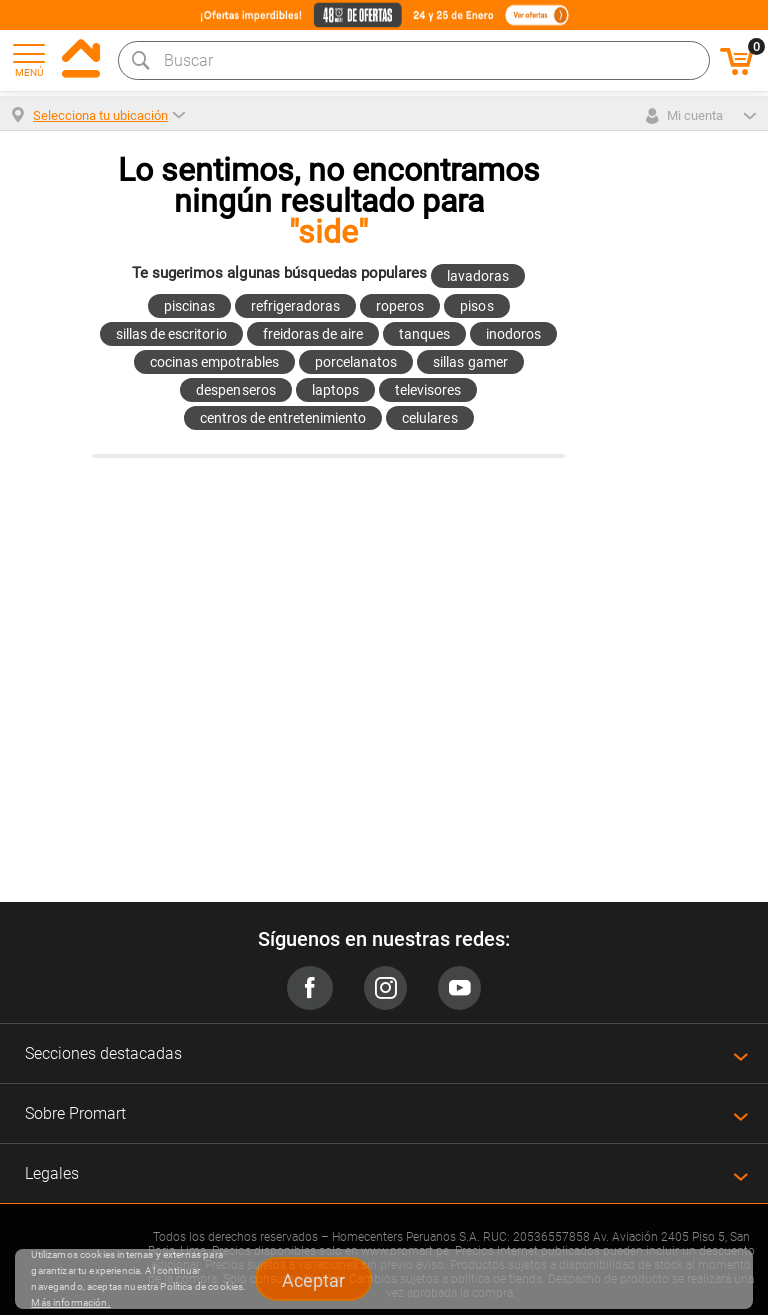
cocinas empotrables (214, 362)
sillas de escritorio (171, 334)
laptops (335, 390)
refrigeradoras (295, 306)
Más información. (70, 1302)
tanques (424, 334)
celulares (429, 418)
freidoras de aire (313, 334)
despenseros (235, 390)
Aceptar (313, 1280)
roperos (400, 306)
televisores (428, 390)
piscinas (189, 306)
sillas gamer (470, 362)
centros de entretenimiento (283, 418)
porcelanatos (356, 362)
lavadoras (478, 276)
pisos (476, 306)
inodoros (513, 334)
